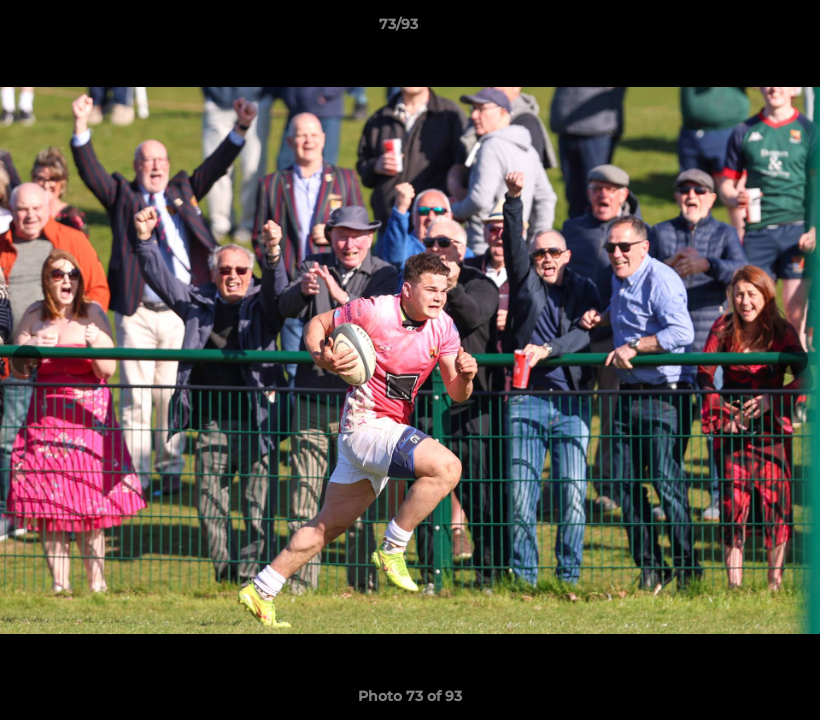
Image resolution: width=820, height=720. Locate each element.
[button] (736, 29)
